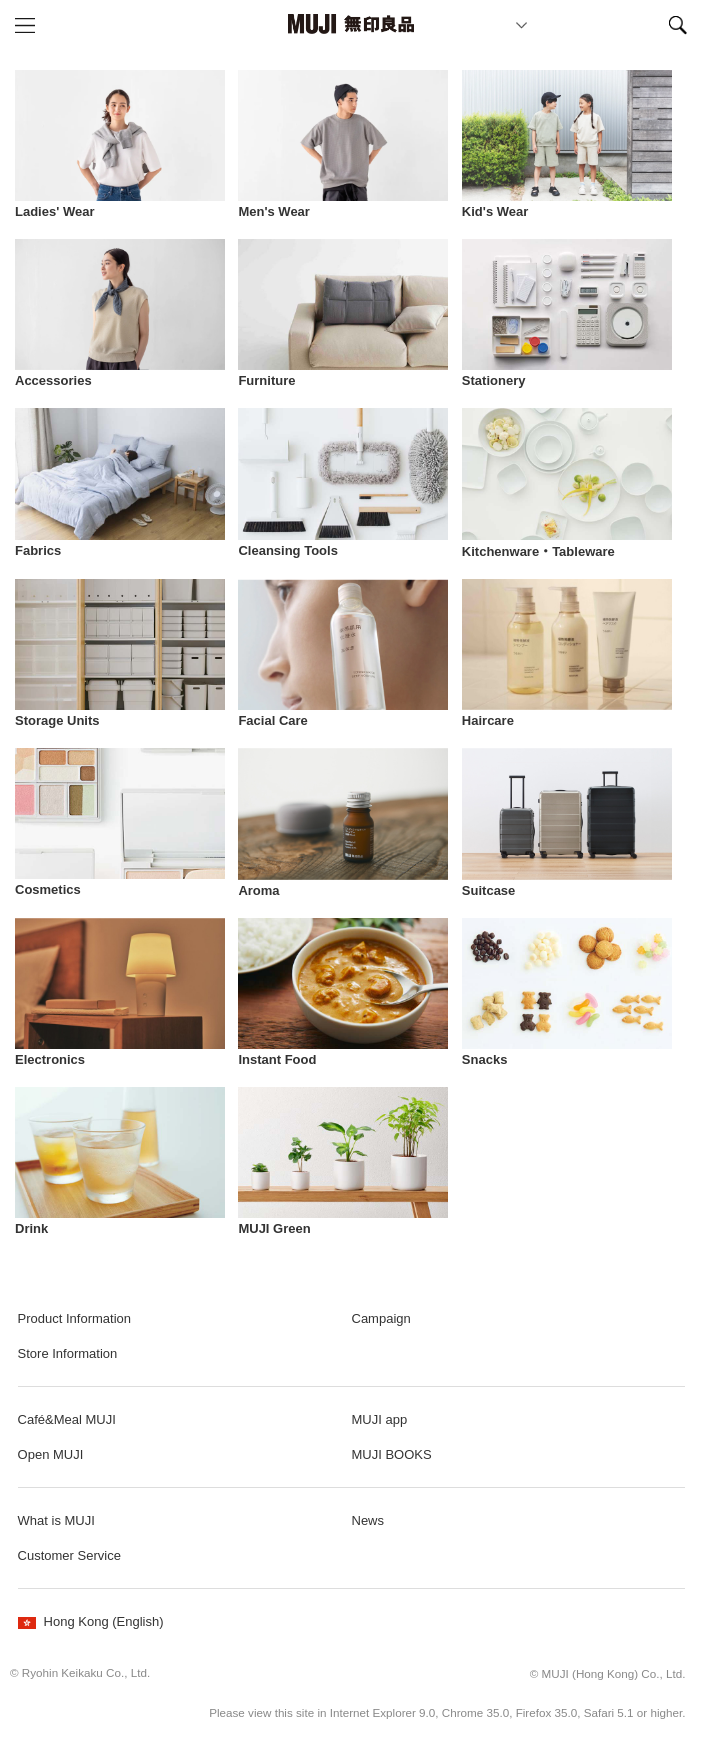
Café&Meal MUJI (67, 1419)
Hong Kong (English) (91, 1621)
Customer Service (69, 1555)
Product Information (74, 1318)
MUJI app (380, 1419)
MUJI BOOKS (392, 1454)
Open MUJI (51, 1454)
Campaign (381, 1318)
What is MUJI (56, 1520)
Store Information (68, 1353)
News (368, 1520)
